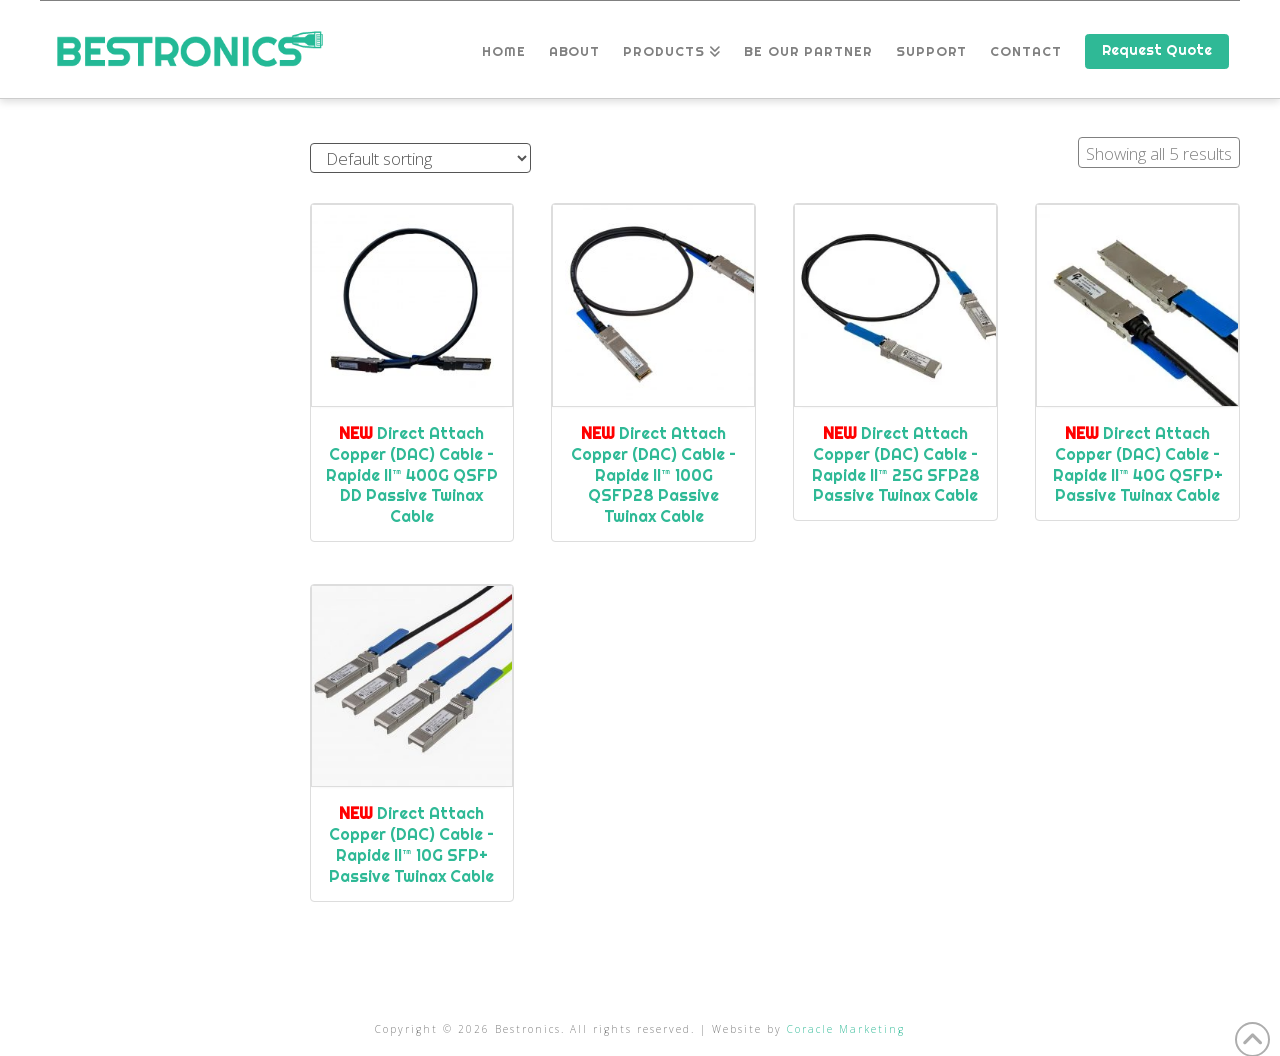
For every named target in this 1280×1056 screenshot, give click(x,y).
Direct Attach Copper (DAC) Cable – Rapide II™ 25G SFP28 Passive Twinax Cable (896, 464)
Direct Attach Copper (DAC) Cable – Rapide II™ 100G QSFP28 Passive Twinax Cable (653, 474)
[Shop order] (420, 158)
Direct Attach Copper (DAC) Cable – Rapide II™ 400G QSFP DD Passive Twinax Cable (412, 474)
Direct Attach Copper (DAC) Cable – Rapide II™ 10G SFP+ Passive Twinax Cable (411, 844)
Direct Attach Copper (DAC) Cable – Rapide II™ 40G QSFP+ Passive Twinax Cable (1138, 464)
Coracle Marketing (846, 1029)
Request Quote (1157, 50)
